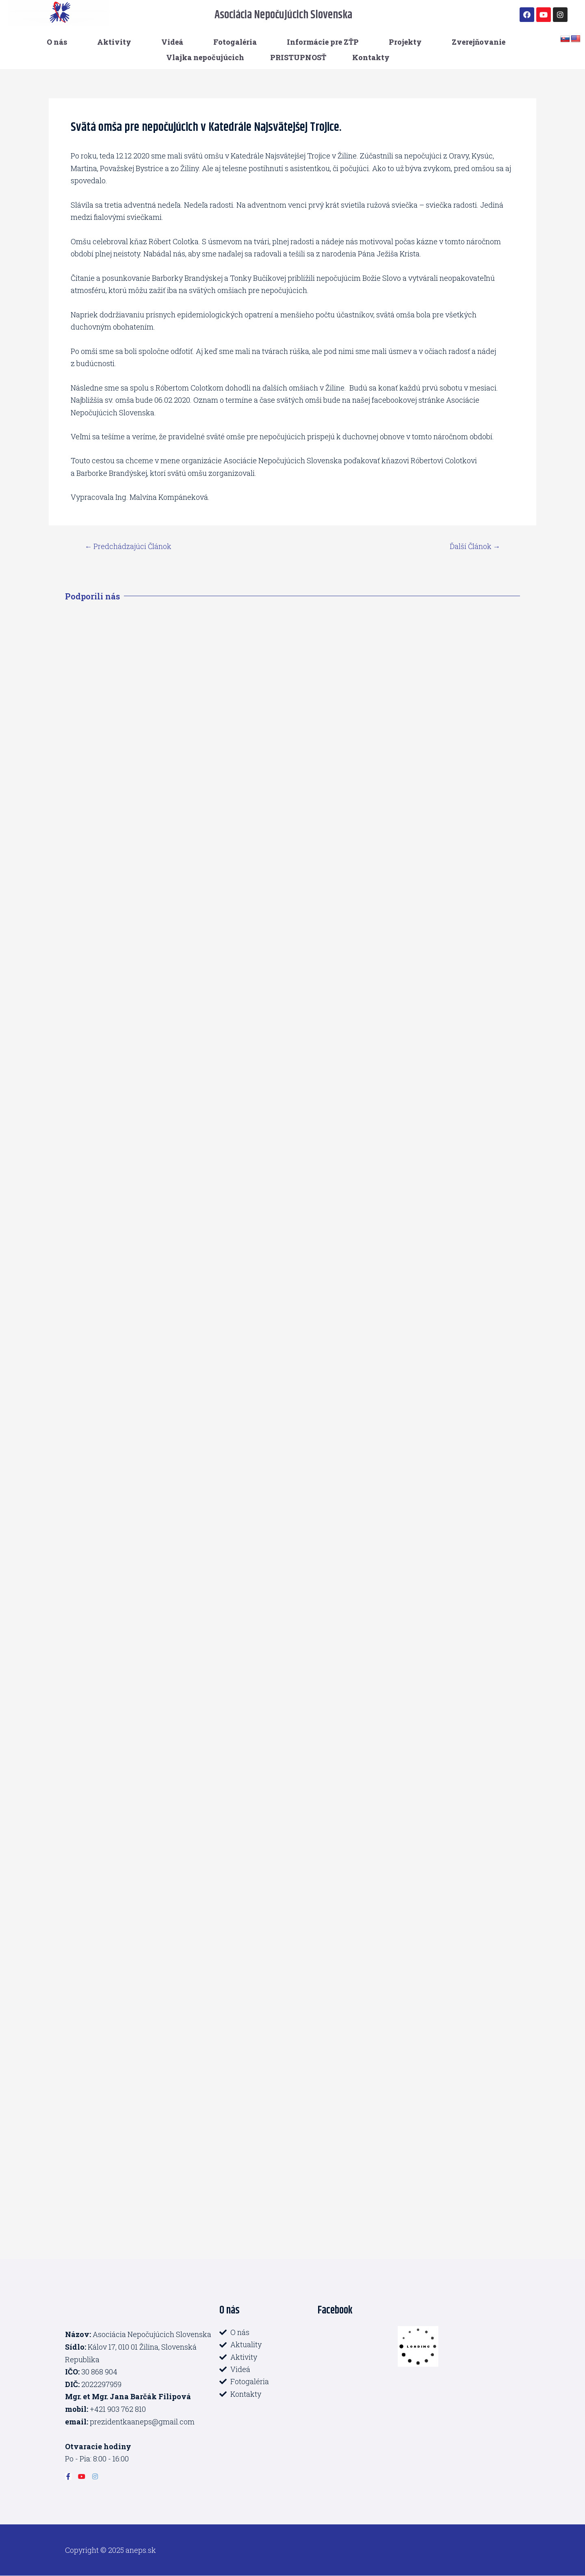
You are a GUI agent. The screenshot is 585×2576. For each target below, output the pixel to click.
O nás (57, 42)
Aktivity (114, 42)
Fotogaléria (235, 42)
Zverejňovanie (478, 42)
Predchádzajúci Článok (129, 546)
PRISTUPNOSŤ (298, 57)
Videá (172, 42)
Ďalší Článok (474, 546)
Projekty (405, 42)
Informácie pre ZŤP (323, 42)
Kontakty (371, 57)
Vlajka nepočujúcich (205, 57)
